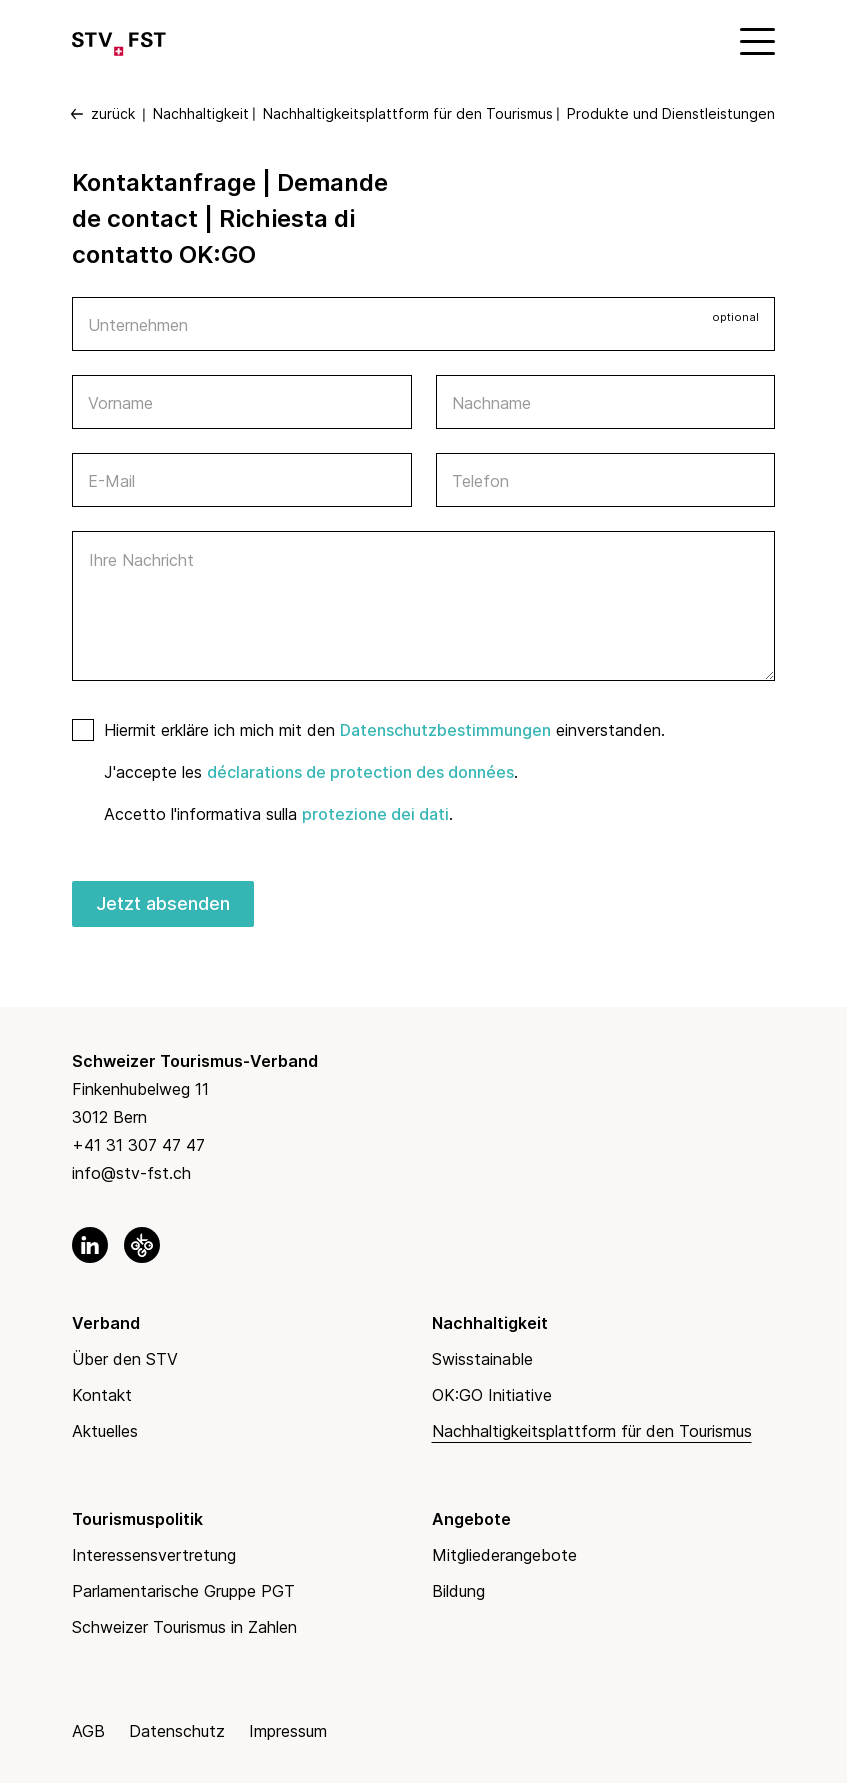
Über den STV (125, 1359)
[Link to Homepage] (119, 40)
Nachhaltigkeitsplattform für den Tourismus (592, 1431)
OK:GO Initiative (492, 1395)
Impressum (288, 1731)
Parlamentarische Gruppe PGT (183, 1591)
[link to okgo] (142, 1245)
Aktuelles (105, 1431)
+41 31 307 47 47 (138, 1145)
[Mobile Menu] (755, 40)
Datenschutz (177, 1731)
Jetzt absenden (163, 903)
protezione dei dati (375, 814)
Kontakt (102, 1395)
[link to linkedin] (90, 1245)
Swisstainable (482, 1359)
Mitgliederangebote (504, 1555)
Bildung (458, 1591)
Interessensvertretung (154, 1555)
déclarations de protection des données (360, 772)
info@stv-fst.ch (131, 1173)
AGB (88, 1731)
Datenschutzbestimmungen (445, 730)
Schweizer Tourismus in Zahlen (184, 1627)
